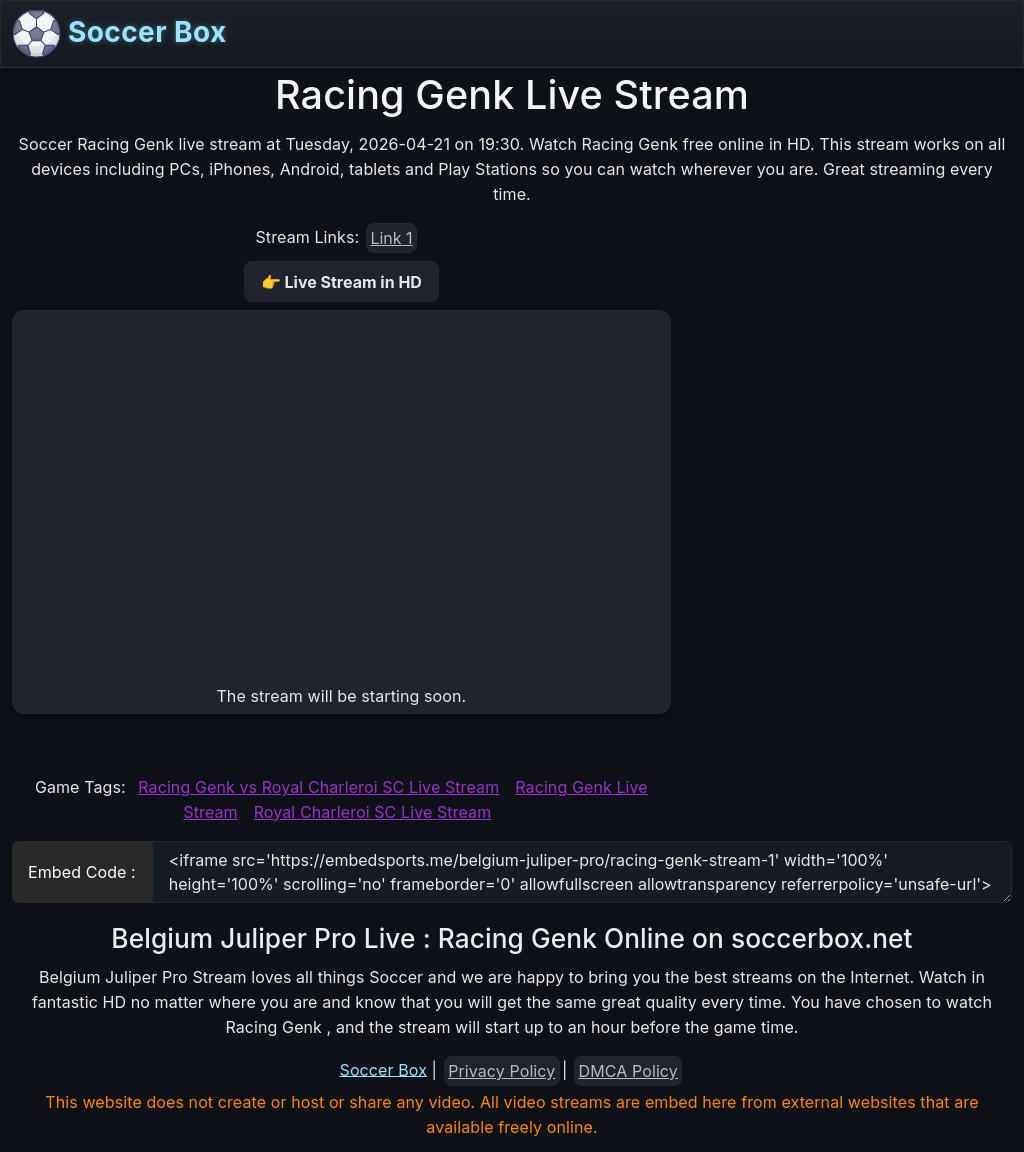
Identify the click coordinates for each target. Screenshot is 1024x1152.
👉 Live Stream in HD (341, 282)
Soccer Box (120, 34)
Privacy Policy (501, 1071)
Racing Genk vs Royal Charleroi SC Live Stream (318, 787)
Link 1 (391, 238)
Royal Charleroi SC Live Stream (373, 812)
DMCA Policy (628, 1071)
